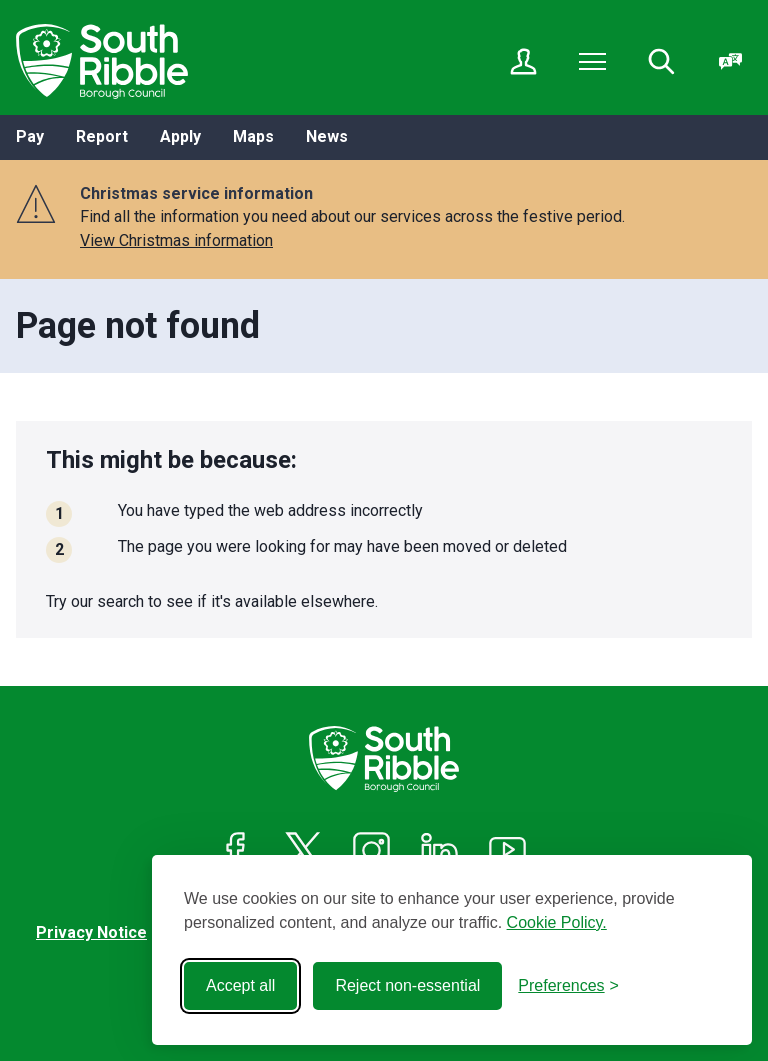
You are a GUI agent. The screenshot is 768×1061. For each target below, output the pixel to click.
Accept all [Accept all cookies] (240, 985)
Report (102, 136)
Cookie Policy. (557, 922)
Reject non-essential (407, 985)
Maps (253, 136)
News (327, 136)
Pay (30, 136)
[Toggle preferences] (568, 986)
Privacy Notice (91, 932)
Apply (180, 136)
